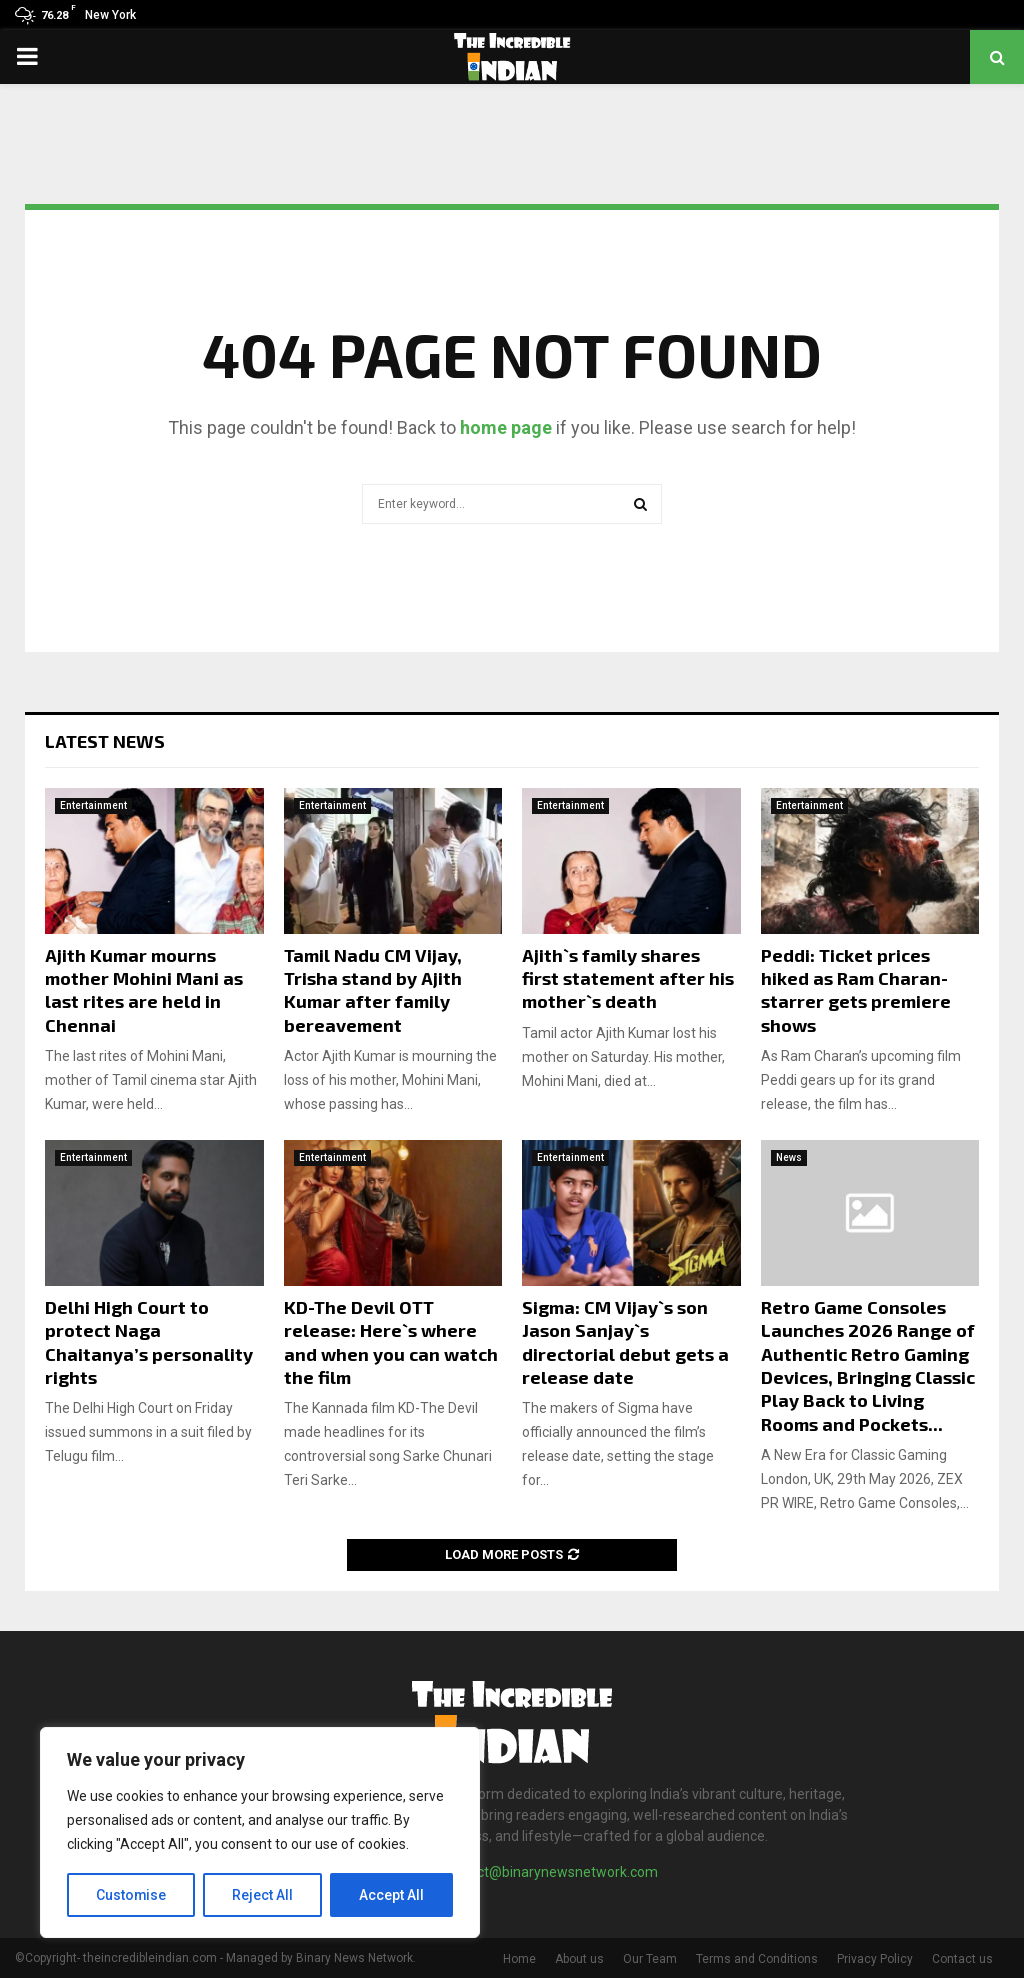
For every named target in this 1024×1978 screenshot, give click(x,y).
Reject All (263, 1895)
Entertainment (93, 805)
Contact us (962, 1959)
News (789, 1157)
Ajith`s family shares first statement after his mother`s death (628, 978)
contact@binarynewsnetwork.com (549, 1872)
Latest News (105, 741)
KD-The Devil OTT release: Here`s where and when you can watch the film (391, 1342)
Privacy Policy (875, 1959)
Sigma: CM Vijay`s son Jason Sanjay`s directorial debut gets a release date (625, 1342)
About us (579, 1959)
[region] (260, 1833)
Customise (131, 1895)
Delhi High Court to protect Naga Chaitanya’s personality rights (149, 1342)
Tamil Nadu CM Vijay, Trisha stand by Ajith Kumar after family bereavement (373, 990)
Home (519, 1959)
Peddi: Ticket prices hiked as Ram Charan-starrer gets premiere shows (856, 990)
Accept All (391, 1895)
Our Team (650, 1959)
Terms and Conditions (757, 1959)
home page (506, 427)
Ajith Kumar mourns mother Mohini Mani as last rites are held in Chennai (144, 990)
